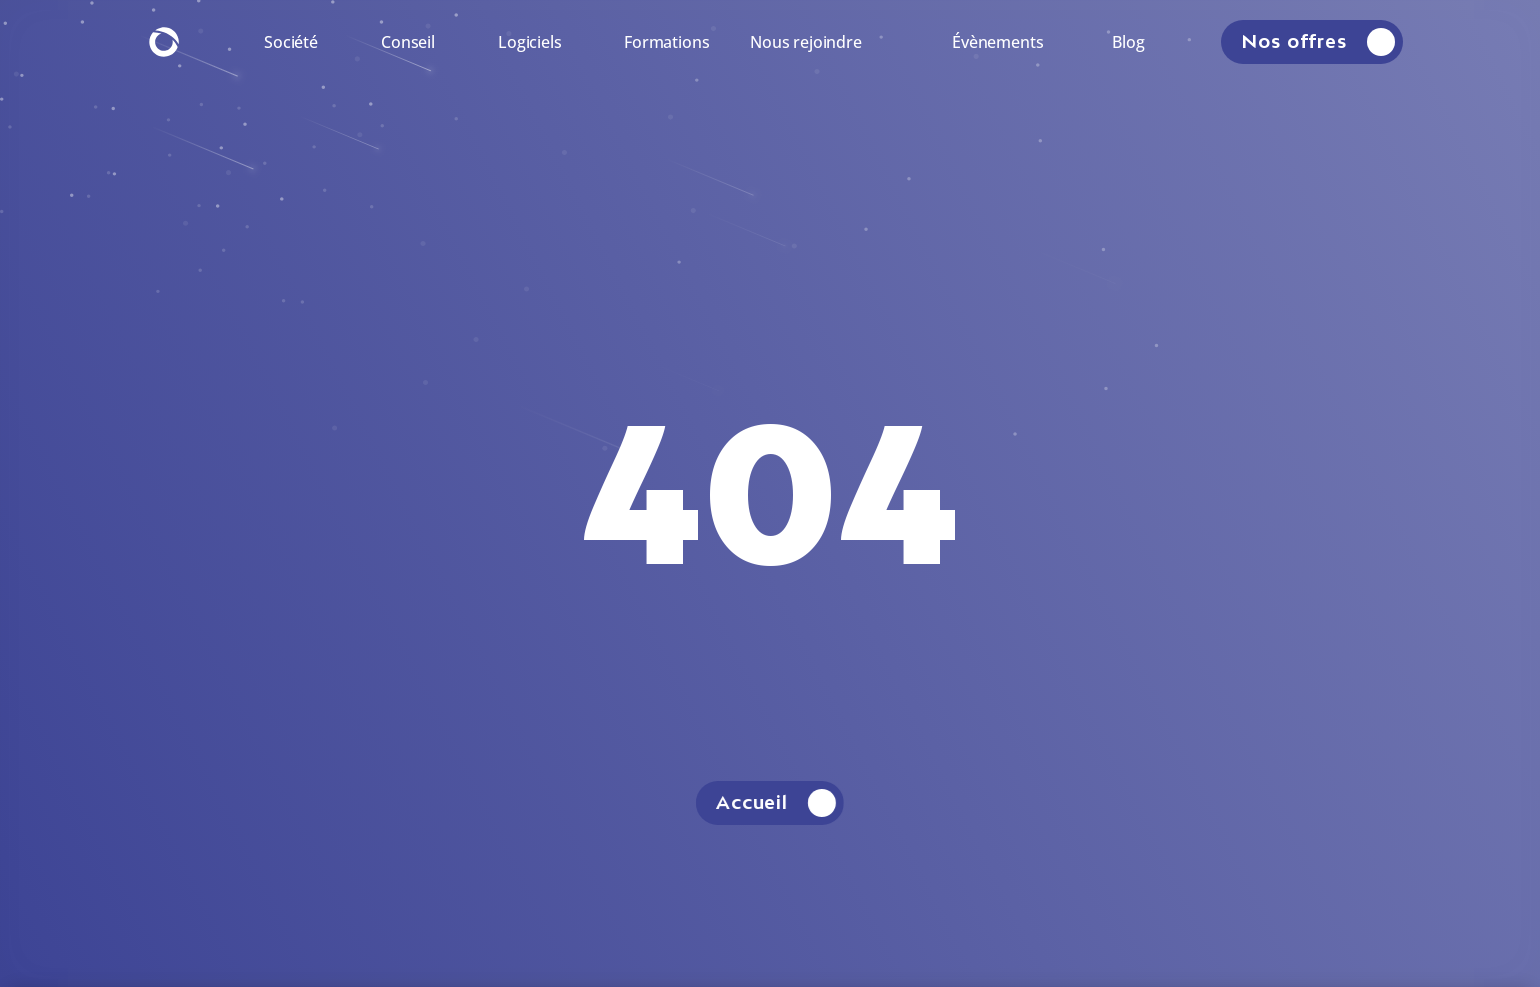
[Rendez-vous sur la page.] (983, 42)
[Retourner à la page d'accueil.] (164, 42)
